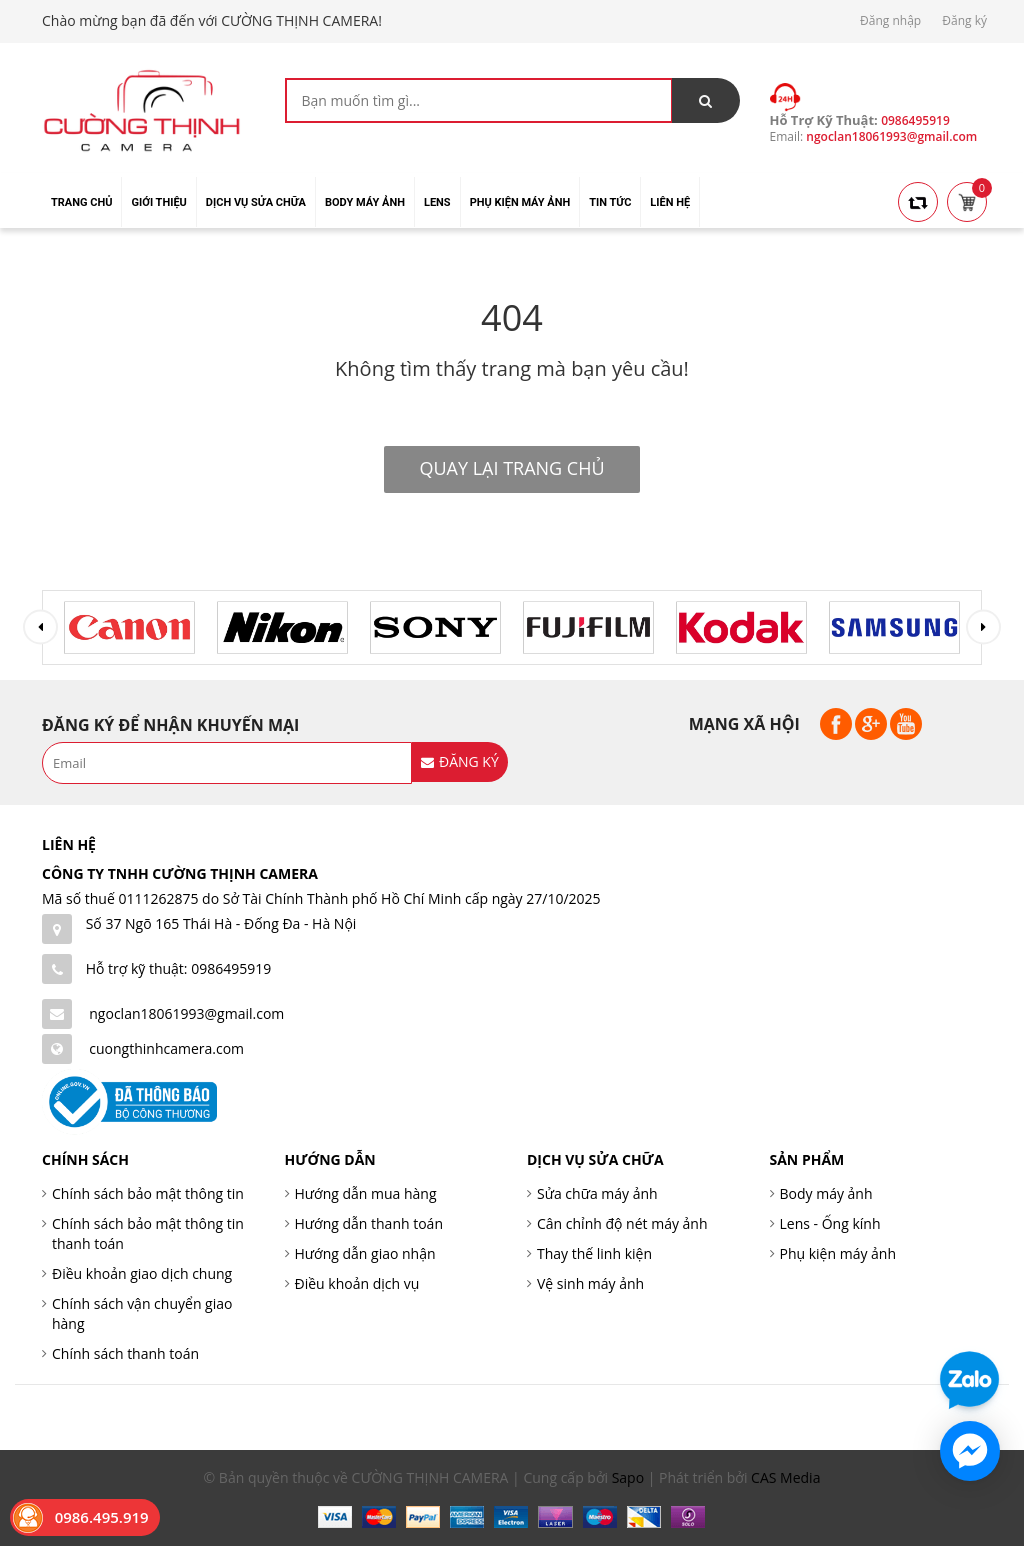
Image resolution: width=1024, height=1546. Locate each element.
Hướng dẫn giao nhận (365, 1253)
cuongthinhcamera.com (166, 1048)
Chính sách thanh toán (125, 1353)
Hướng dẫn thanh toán (369, 1223)
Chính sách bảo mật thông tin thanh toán (148, 1233)
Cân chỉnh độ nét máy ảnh (622, 1223)
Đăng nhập (890, 20)
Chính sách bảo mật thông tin (148, 1193)
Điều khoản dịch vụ (357, 1283)
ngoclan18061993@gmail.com (186, 1013)
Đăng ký (964, 20)
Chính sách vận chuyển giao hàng (142, 1313)
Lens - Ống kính (830, 1223)
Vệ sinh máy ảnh (590, 1283)
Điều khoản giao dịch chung (142, 1273)
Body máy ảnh (826, 1193)
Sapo (628, 1477)
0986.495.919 (102, 1517)
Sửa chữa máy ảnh (597, 1193)
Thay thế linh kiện (594, 1253)
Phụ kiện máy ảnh (838, 1253)
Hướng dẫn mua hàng (366, 1193)
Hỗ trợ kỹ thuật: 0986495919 (179, 968)
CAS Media (785, 1477)
